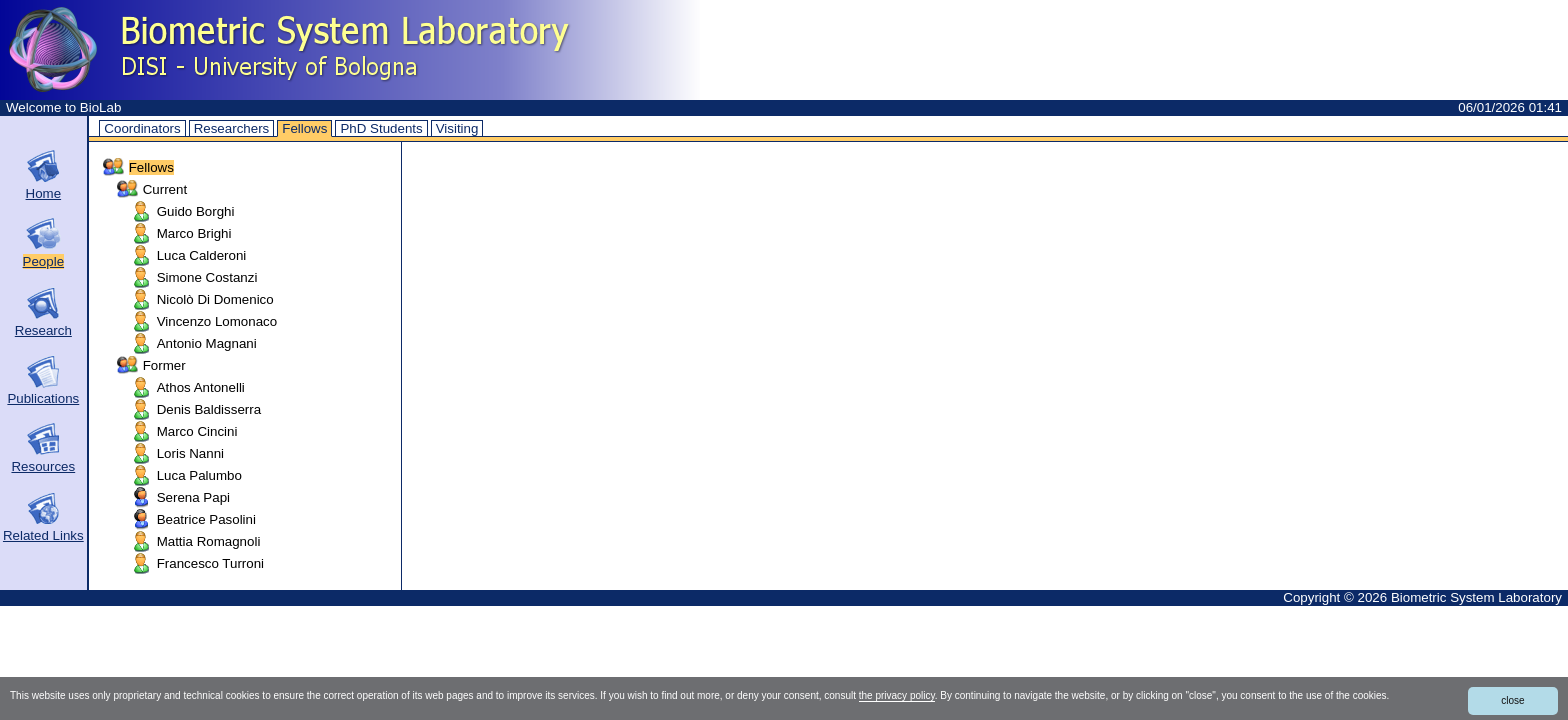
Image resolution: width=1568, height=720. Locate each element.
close (1512, 700)
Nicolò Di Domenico (215, 299)
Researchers (232, 128)
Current (165, 189)
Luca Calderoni (202, 255)
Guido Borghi (196, 211)
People (44, 261)
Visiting (457, 128)
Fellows (304, 128)
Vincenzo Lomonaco (217, 321)
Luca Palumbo (199, 475)
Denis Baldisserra (209, 409)
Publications (43, 398)
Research (43, 330)
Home (44, 193)
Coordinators (142, 128)
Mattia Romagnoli (209, 541)
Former (164, 365)
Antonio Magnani (207, 343)
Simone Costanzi (207, 277)
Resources (43, 466)
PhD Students (381, 128)
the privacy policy (897, 695)
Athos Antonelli (201, 387)
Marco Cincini (197, 431)
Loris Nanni (190, 453)
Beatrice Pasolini (206, 519)
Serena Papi (193, 497)
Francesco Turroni (210, 563)
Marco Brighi (194, 233)
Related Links (43, 535)
